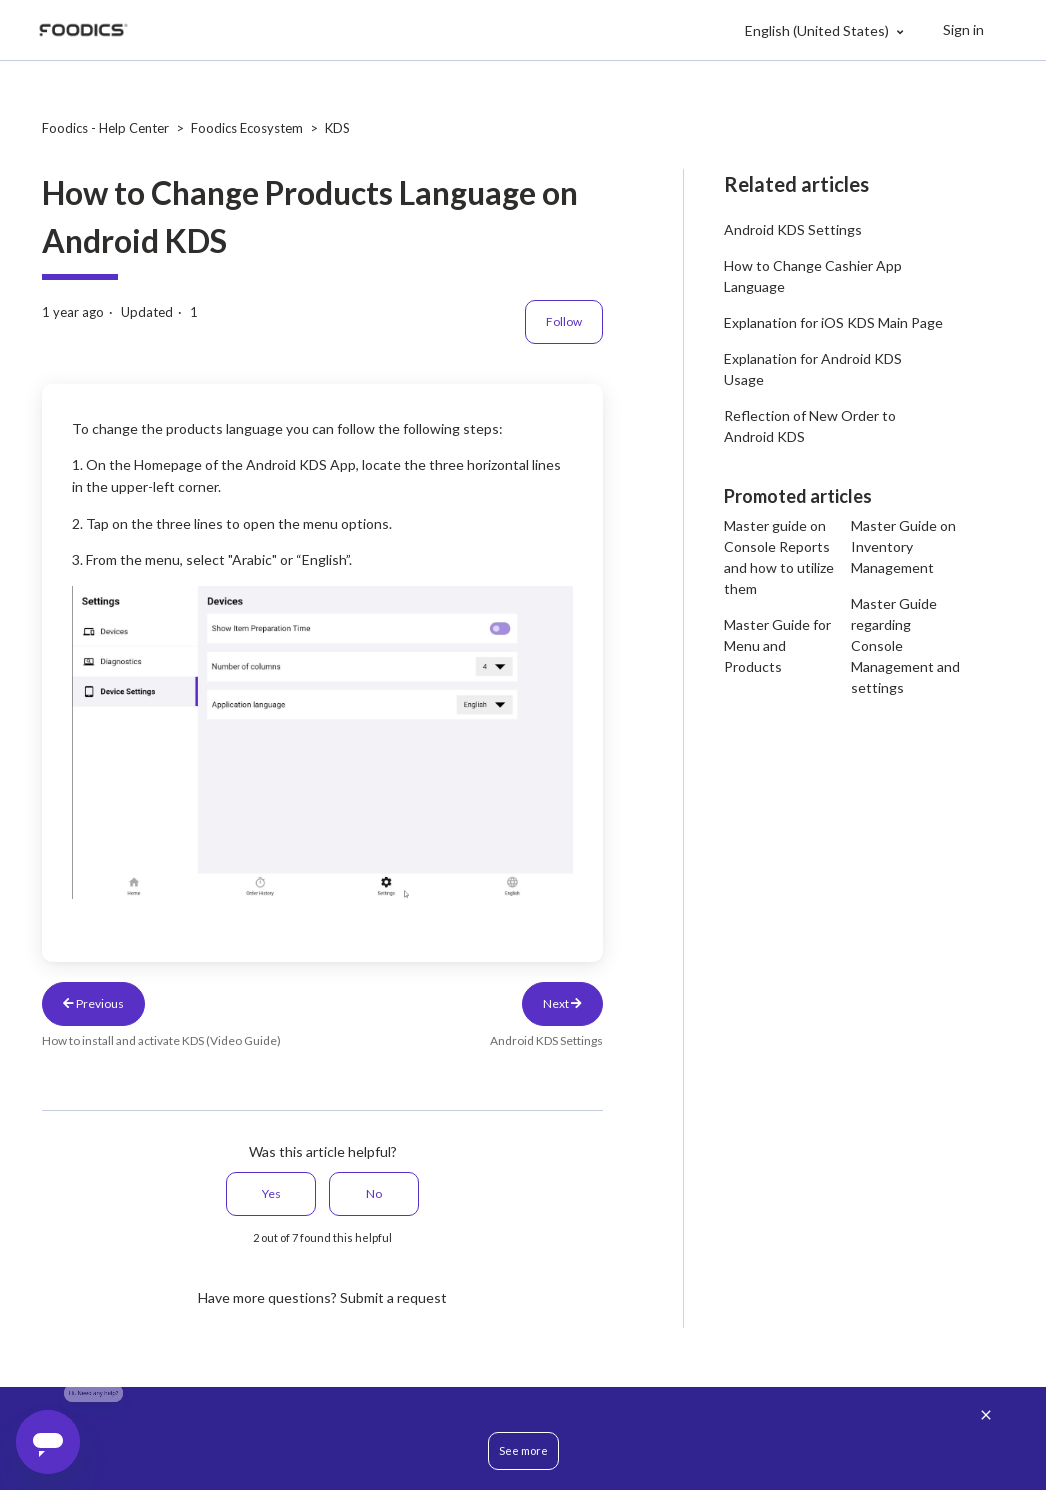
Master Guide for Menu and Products (777, 645)
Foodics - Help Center (105, 128)
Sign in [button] (963, 29)
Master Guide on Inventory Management (903, 546)
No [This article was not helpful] (374, 1193)
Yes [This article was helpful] (271, 1193)
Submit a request (393, 1297)
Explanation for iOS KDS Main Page (833, 322)
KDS (337, 128)
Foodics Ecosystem (247, 128)
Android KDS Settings (793, 229)
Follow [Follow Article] (564, 321)
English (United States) (818, 30)
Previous (93, 1003)
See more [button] (523, 1450)
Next (562, 1003)
